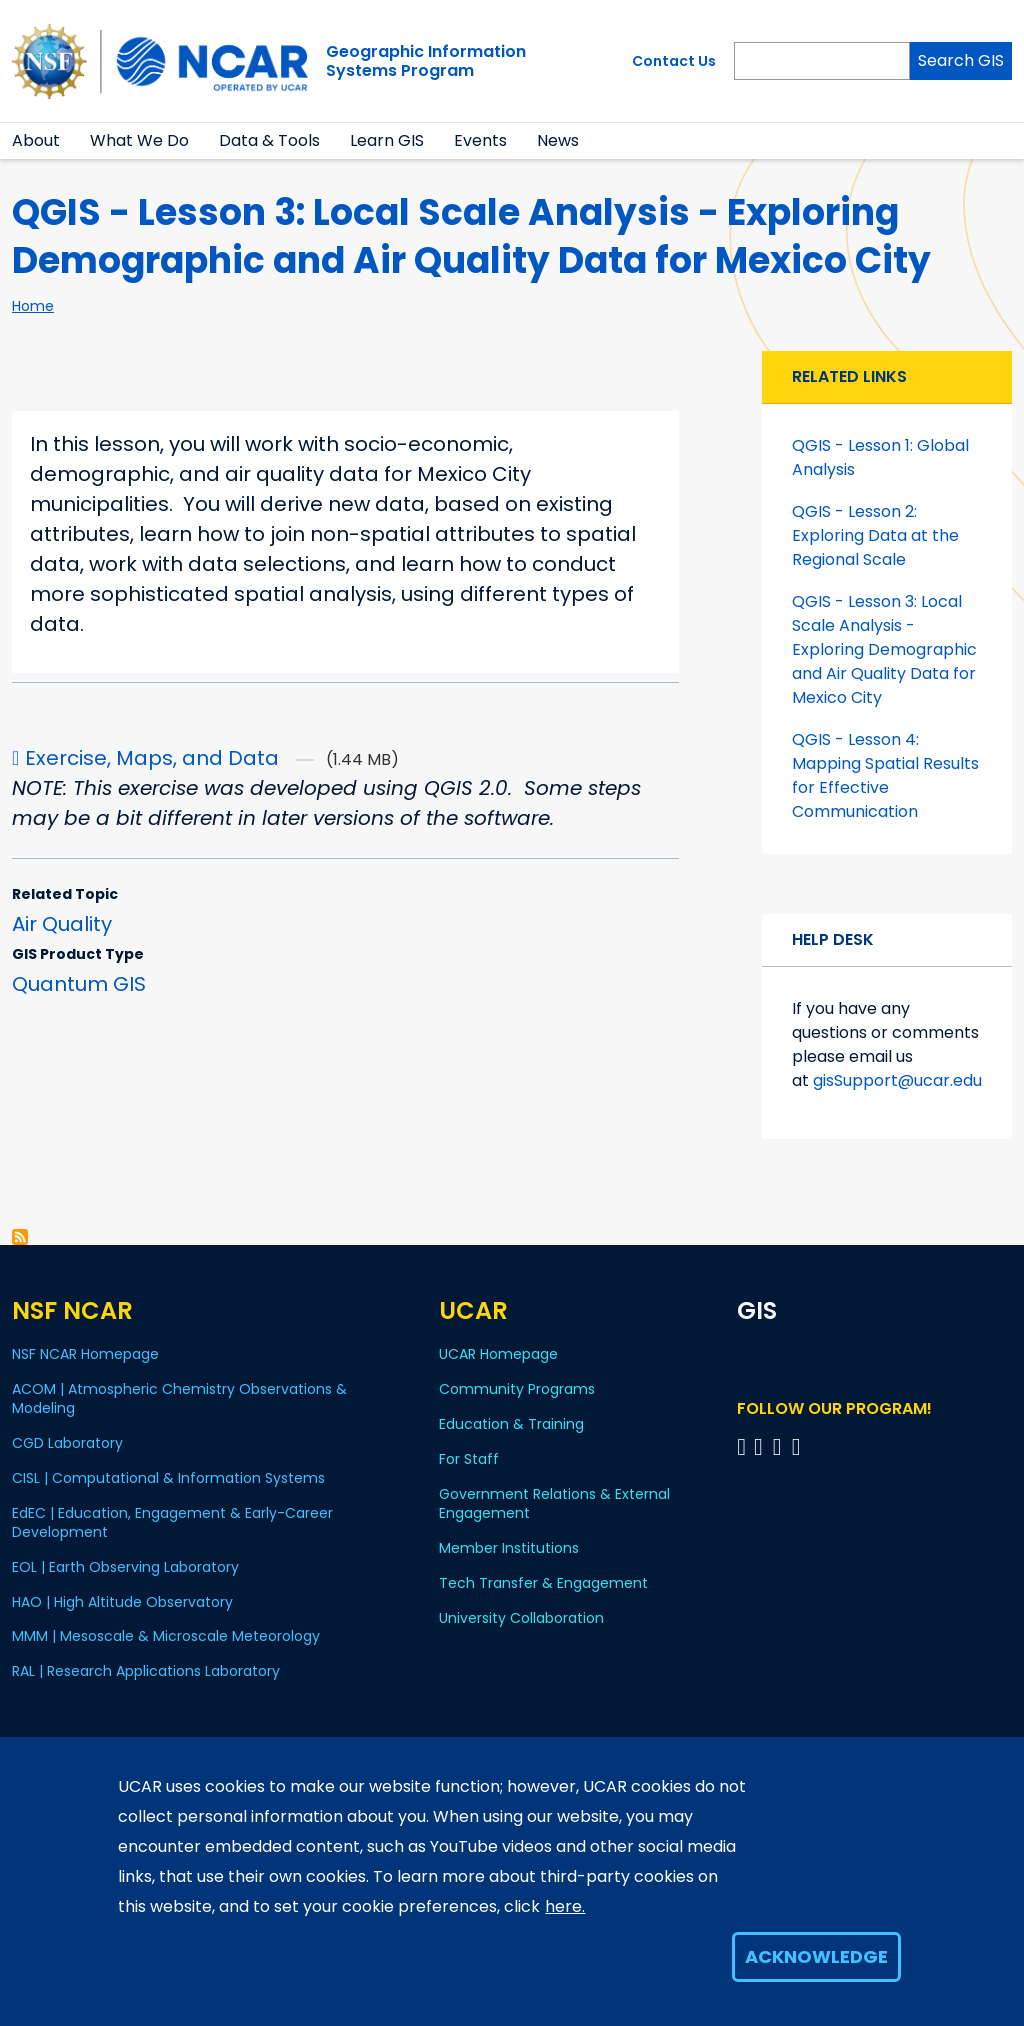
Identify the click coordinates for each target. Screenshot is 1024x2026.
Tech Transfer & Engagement (543, 1583)
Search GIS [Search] (961, 60)
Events (480, 140)
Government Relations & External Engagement (554, 1503)
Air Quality (62, 924)
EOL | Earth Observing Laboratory (125, 1567)
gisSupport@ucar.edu (897, 1080)
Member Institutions (509, 1548)
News (558, 140)
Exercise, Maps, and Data (152, 758)
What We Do (139, 140)
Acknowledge (816, 1956)
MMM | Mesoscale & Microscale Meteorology (166, 1636)
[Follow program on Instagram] (799, 1446)
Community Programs (517, 1389)
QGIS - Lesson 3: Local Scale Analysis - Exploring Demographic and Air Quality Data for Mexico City (884, 649)
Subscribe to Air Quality (20, 1237)
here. (565, 1906)
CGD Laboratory (67, 1443)
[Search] (822, 61)
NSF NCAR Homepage (85, 1354)
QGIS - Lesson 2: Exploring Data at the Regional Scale (875, 535)
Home (33, 306)
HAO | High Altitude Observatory (122, 1602)
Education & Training (511, 1424)
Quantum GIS (79, 984)
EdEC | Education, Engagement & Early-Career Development (172, 1522)
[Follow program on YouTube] (780, 1446)
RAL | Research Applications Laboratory (146, 1671)
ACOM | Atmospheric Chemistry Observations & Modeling (179, 1398)
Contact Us (674, 61)
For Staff (469, 1459)
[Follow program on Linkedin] (761, 1446)
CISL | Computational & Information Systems (168, 1478)
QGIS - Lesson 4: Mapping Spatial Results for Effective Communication (885, 775)
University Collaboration (521, 1618)
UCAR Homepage (498, 1354)
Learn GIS (387, 140)
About (36, 140)
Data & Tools (269, 140)
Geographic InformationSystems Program (426, 61)
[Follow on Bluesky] (741, 1446)
